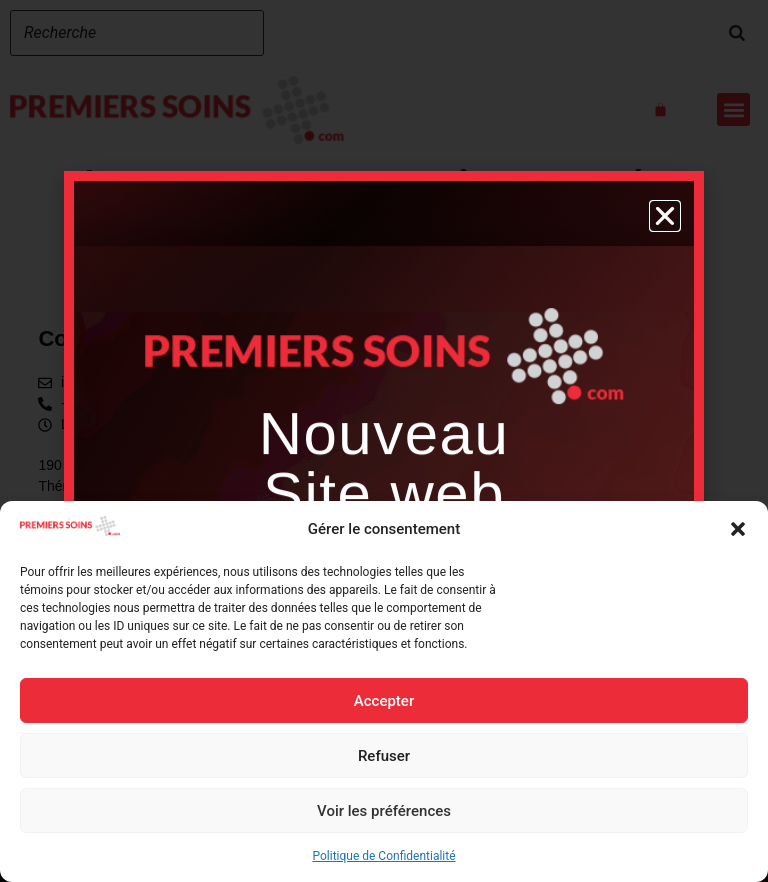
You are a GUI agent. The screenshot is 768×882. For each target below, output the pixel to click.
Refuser (384, 756)
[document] (384, 441)
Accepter (384, 701)
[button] (738, 529)
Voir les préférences (384, 811)
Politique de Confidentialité (383, 856)
